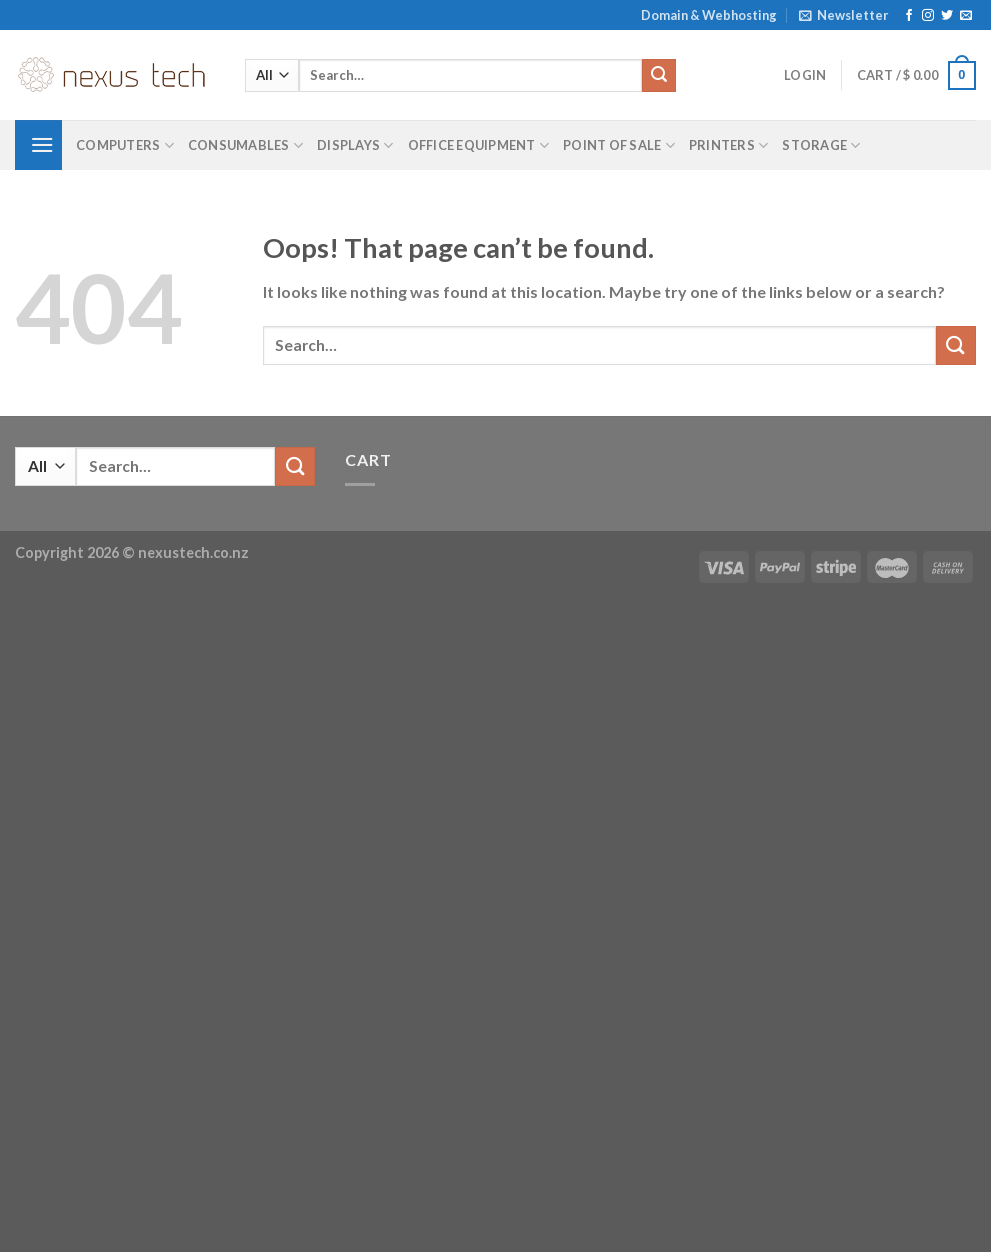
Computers (125, 145)
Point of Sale (619, 145)
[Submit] (659, 76)
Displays (355, 145)
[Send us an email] (966, 16)
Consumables (245, 145)
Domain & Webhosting (709, 15)
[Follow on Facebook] (909, 16)
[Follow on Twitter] (947, 16)
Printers (729, 145)
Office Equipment (479, 145)
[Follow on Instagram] (928, 16)
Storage (821, 145)
